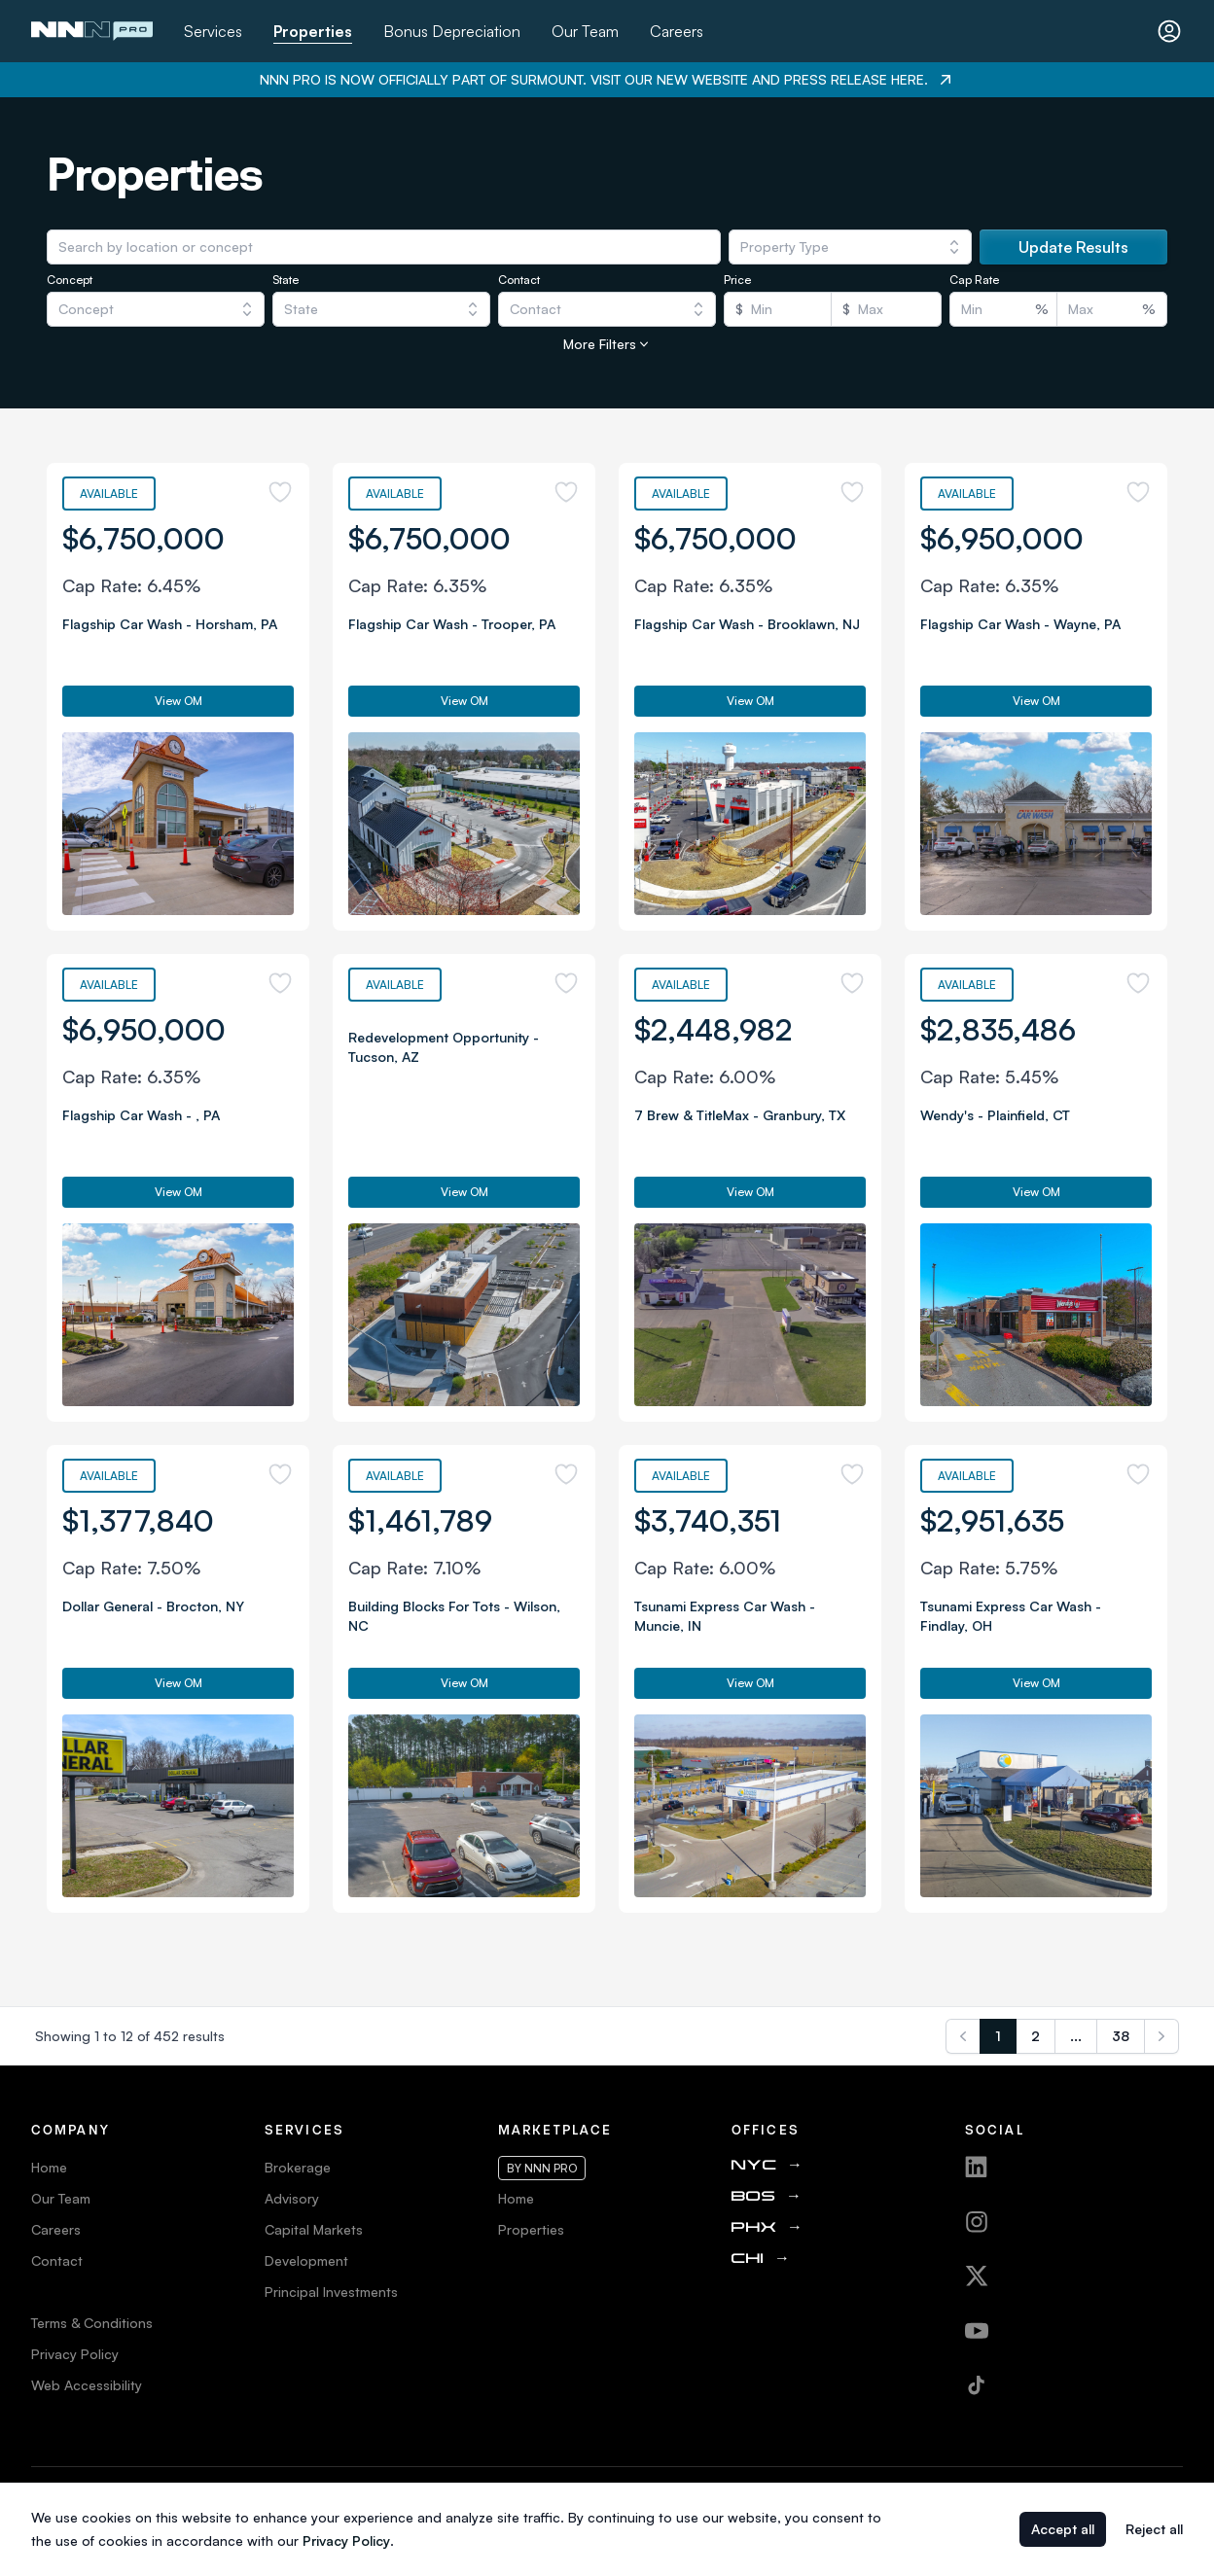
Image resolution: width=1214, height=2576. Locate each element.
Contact (57, 2260)
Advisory (292, 2198)
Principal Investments (331, 2291)
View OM (178, 700)
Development (306, 2260)
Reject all (1154, 2529)
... (1076, 2036)
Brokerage (298, 2167)
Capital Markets (314, 2229)
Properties (312, 31)
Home (49, 2167)
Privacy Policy (75, 2354)
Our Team (585, 31)
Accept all (1062, 2529)
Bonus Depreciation (451, 31)
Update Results (1073, 247)
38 (1120, 2036)
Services (213, 31)
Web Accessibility (86, 2385)
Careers (676, 31)
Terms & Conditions (92, 2322)
